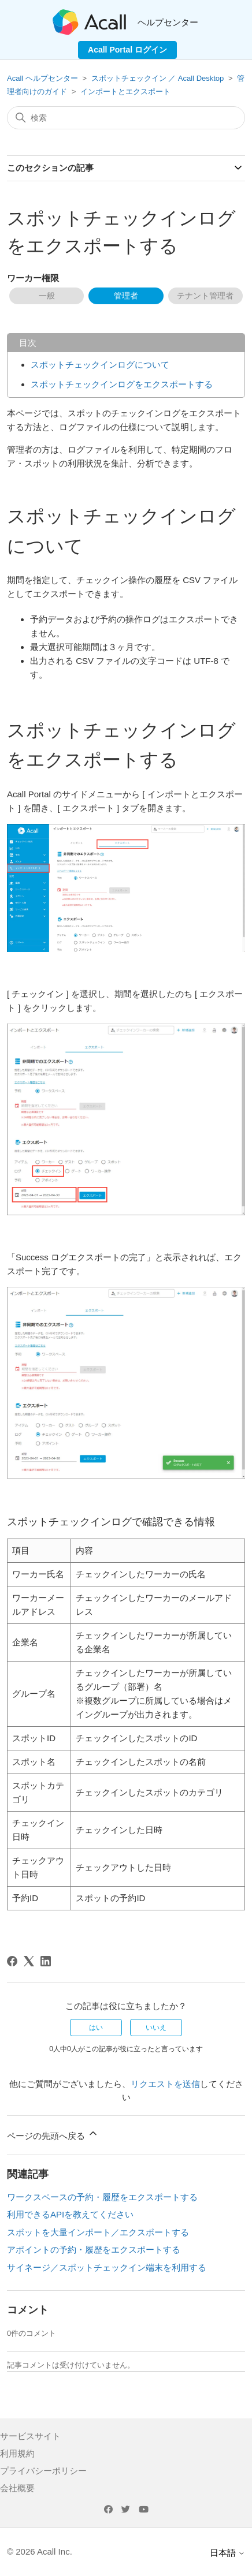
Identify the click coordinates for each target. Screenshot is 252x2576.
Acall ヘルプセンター (43, 78)
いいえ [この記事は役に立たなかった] (156, 2028)
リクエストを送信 (165, 2084)
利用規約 (17, 2453)
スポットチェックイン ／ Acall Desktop (157, 78)
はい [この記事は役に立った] (96, 2028)
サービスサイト (30, 2436)
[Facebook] (12, 1961)
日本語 (227, 2553)
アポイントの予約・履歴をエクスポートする (93, 2249)
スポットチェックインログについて (100, 364)
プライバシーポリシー (43, 2471)
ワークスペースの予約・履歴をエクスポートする (102, 2197)
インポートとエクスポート (125, 91)
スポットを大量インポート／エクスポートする (98, 2232)
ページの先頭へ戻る (53, 2134)
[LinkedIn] (45, 1961)
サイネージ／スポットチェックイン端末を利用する (106, 2267)
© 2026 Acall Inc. (39, 2551)
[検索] (126, 117)
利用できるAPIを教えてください (70, 2214)
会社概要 (17, 2488)
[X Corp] (29, 1961)
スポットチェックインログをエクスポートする (122, 384)
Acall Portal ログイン (127, 49)
